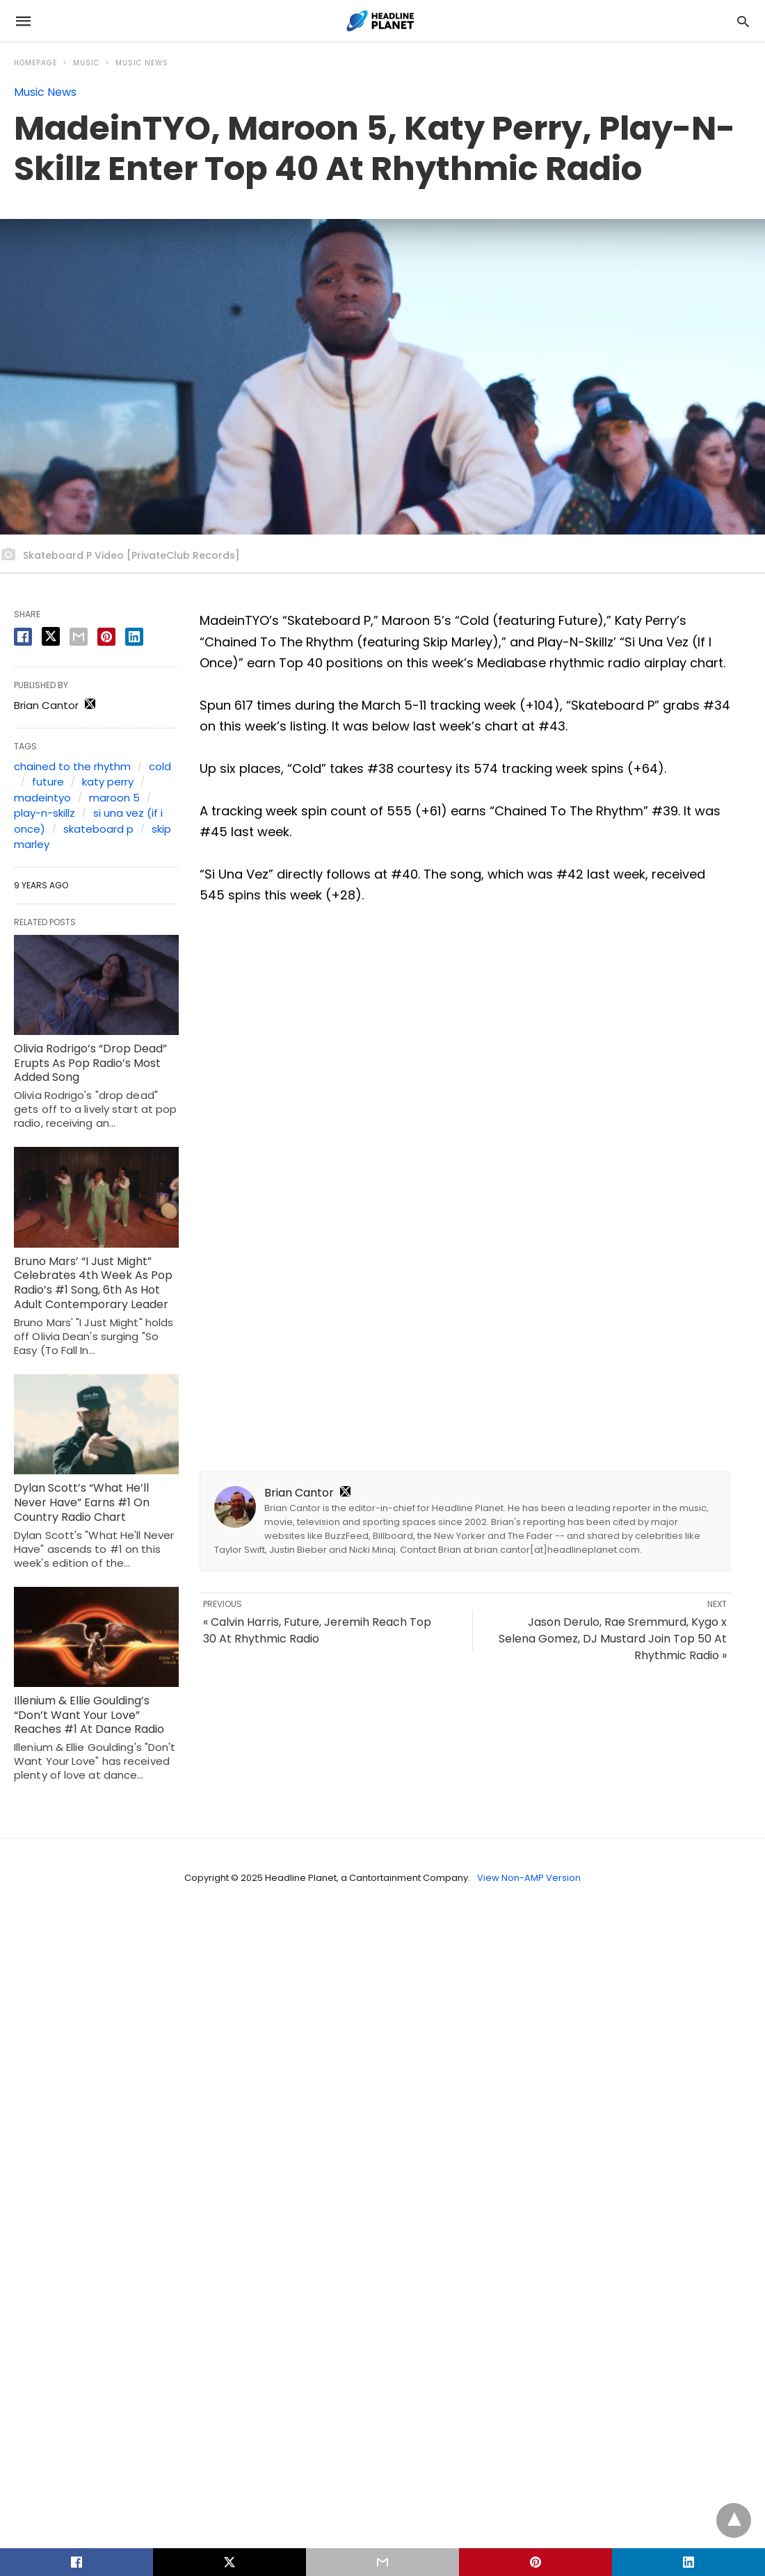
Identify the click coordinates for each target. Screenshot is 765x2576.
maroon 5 (114, 797)
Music (86, 63)
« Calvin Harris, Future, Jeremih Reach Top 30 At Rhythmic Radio (317, 1630)
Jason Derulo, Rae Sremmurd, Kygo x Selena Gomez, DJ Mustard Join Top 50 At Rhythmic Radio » (613, 1638)
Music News (141, 63)
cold (160, 766)
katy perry (108, 781)
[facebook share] (23, 637)
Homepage (35, 63)
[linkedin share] (134, 637)
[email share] (79, 637)
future (48, 781)
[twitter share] (51, 636)
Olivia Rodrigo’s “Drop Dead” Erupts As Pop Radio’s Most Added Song (90, 1063)
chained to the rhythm (72, 766)
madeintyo (42, 797)
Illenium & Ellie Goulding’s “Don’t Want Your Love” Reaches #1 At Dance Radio (89, 1715)
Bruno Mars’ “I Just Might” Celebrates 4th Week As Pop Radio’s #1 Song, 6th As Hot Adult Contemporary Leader (93, 1282)
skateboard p (98, 829)
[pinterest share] (106, 637)
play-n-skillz (44, 813)
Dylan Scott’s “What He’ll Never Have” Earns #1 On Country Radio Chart (82, 1502)
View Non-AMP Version (529, 1877)
